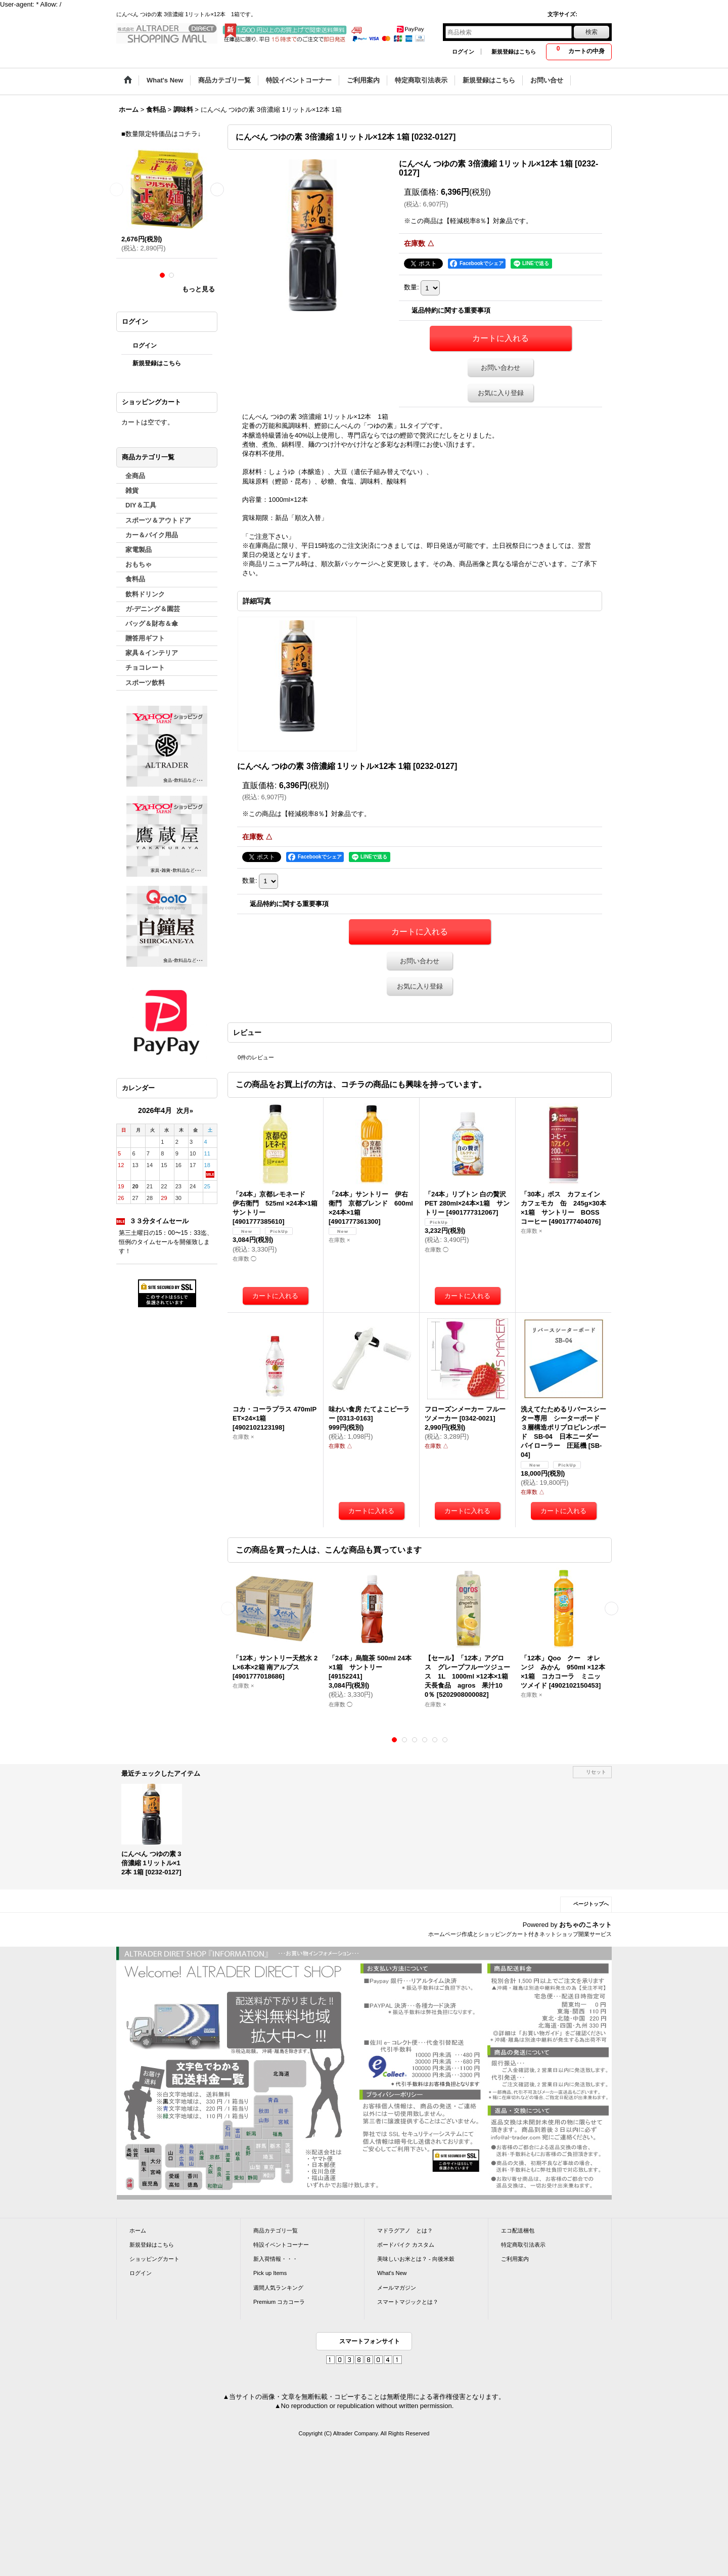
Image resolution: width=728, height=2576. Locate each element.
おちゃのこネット (585, 1924)
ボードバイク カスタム (405, 2245)
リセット (596, 1772)
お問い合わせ (500, 367)
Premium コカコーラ (279, 2302)
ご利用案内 (515, 2259)
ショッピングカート (154, 2259)
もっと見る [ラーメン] (198, 289)
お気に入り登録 (501, 393)
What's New (392, 2273)
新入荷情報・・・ (275, 2259)
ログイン (463, 52)
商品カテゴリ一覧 (275, 2230)
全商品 (135, 476)
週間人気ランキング (278, 2288)
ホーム (137, 2230)
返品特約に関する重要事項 (451, 310)
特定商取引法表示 (523, 2245)
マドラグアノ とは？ (405, 2230)
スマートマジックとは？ (407, 2302)
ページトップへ (591, 1904)
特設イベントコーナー (281, 2245)
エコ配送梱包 (517, 2230)
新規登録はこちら (513, 52)
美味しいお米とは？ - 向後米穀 (415, 2259)
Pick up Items (270, 2273)
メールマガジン (396, 2288)
